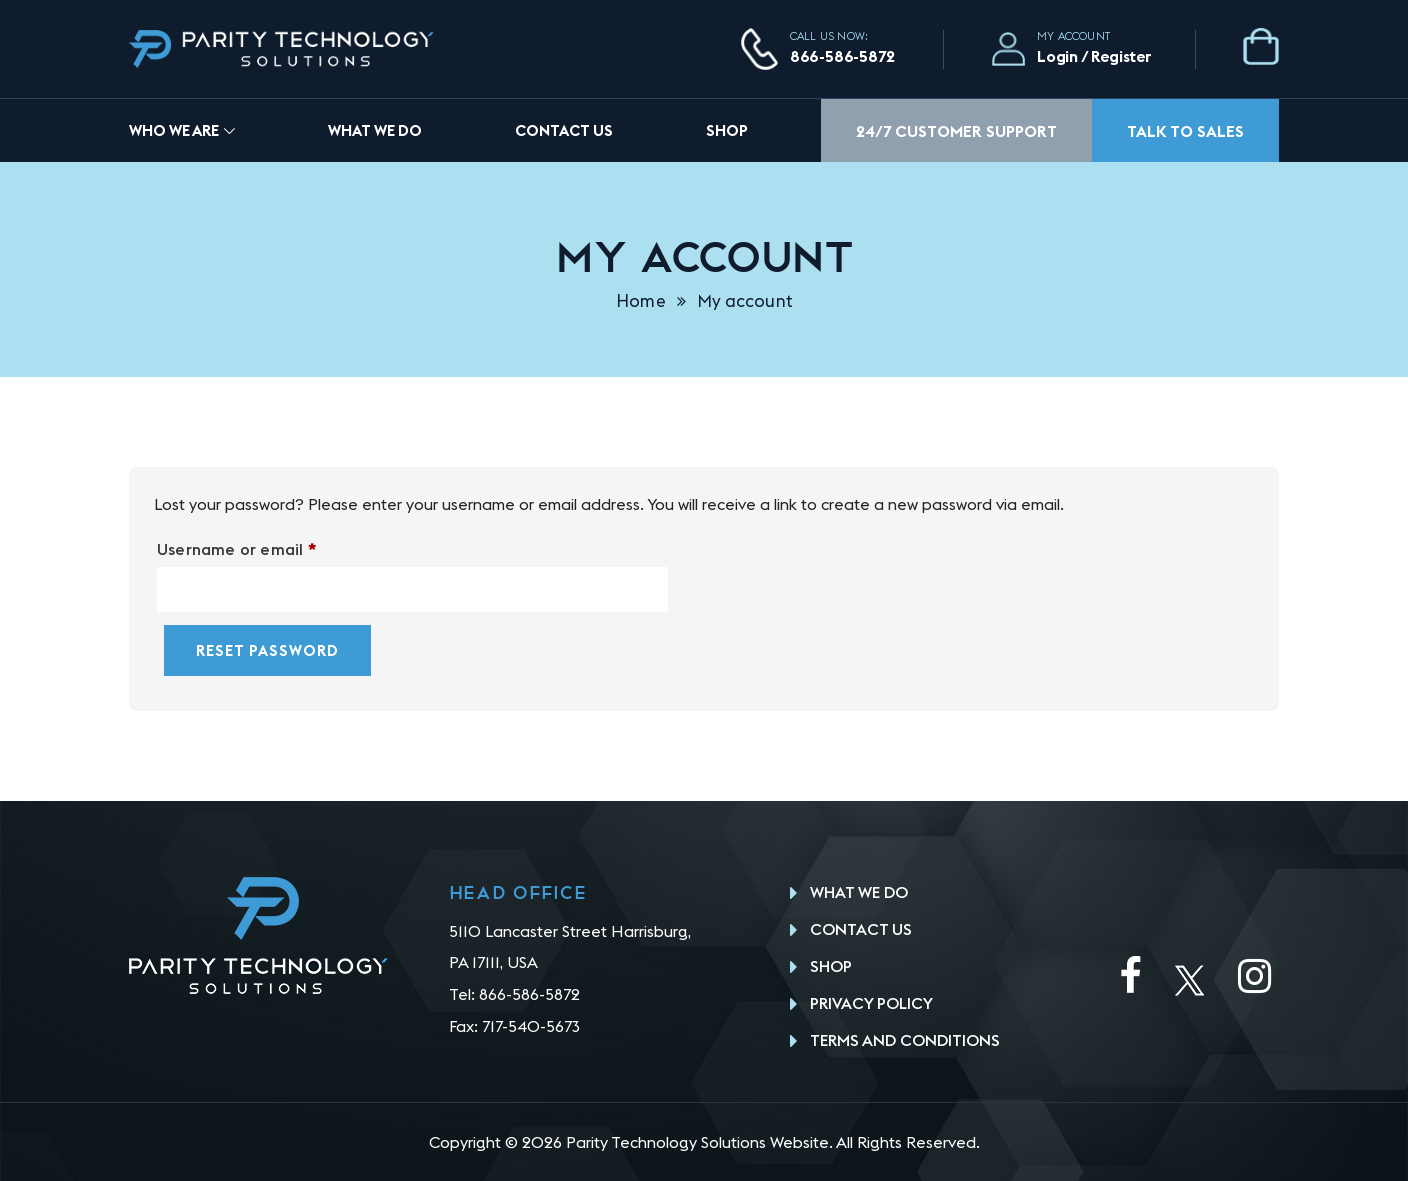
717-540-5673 (531, 1026)
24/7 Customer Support (956, 131)
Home (640, 301)
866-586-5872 (842, 56)
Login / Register (1094, 56)
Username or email (270, 549)
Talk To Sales (1185, 131)
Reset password (267, 650)
